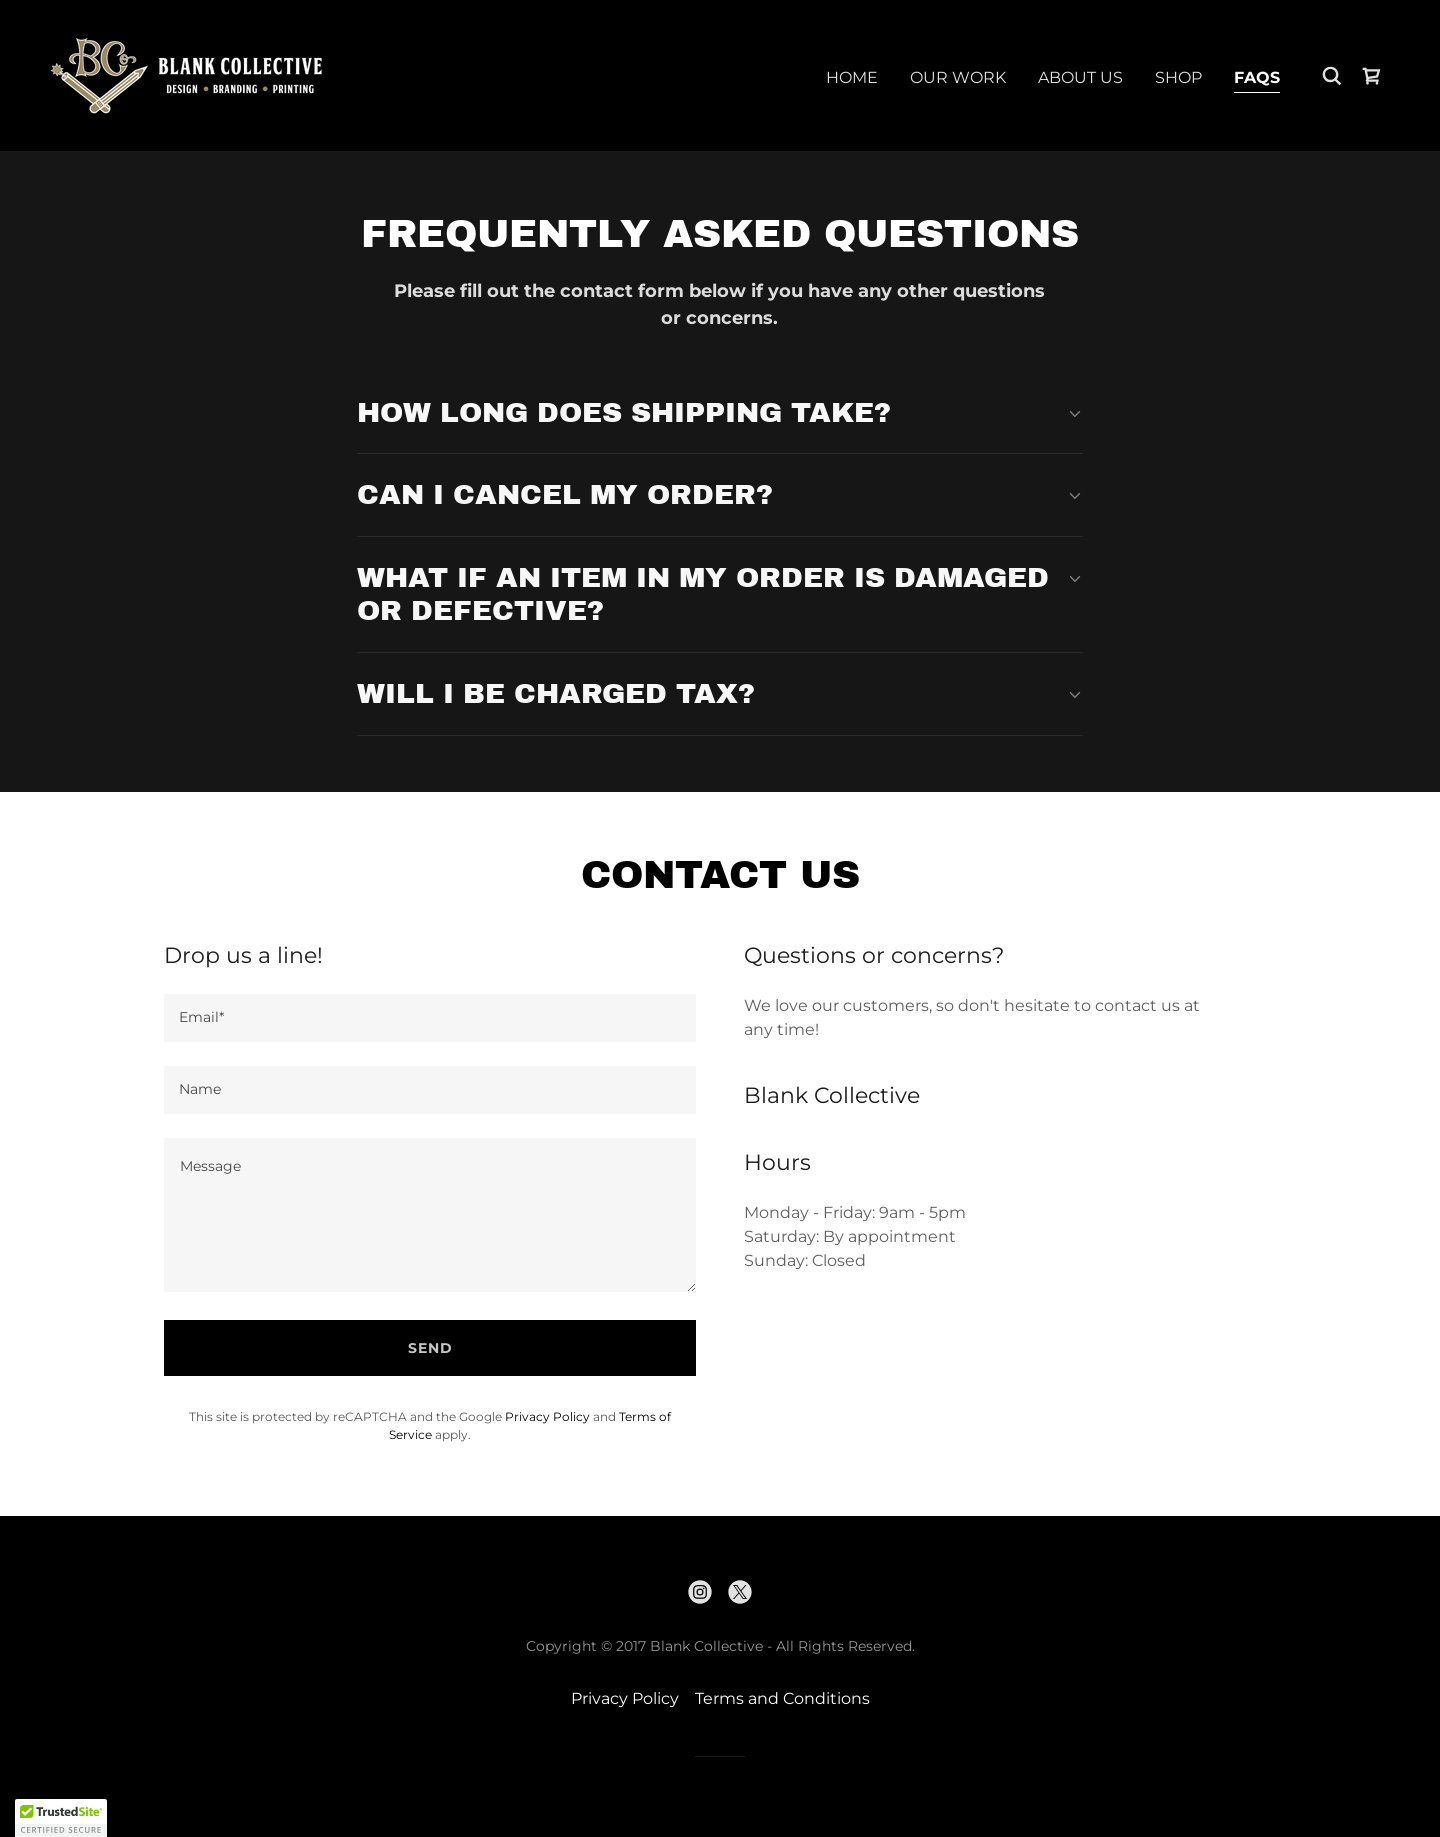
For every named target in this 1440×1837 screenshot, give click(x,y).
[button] (61, 1818)
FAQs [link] (1257, 77)
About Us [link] (1080, 77)
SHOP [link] (1178, 77)
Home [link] (852, 77)
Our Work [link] (958, 77)
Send (430, 1348)
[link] (187, 74)
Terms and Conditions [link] (782, 1698)
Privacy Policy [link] (547, 1416)
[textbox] (430, 1018)
